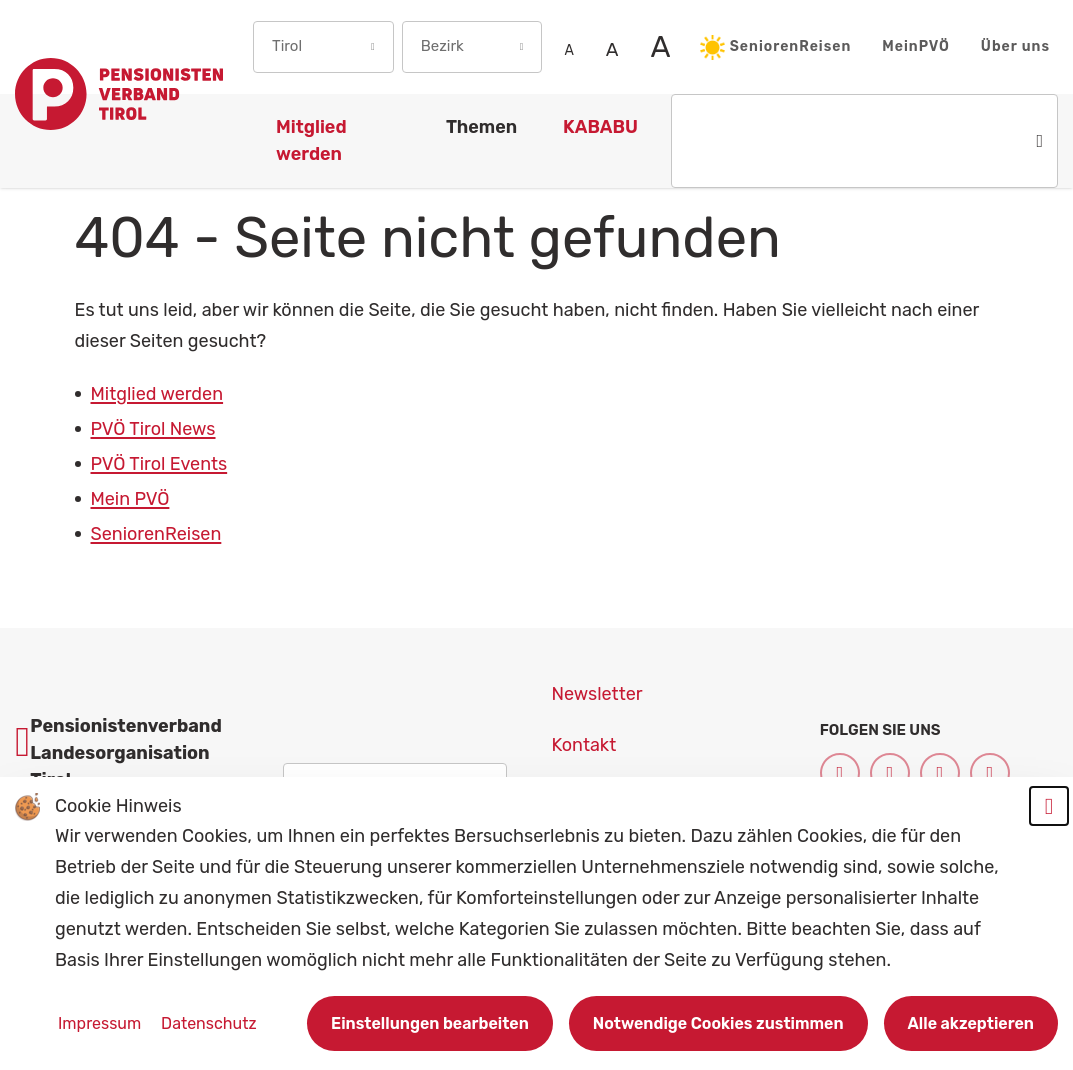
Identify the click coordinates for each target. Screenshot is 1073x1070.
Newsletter (597, 694)
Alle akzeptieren (971, 1023)
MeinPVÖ (916, 46)
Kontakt (584, 745)
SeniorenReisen (776, 47)
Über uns (1015, 46)
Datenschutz (208, 1023)
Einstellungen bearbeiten (430, 1023)
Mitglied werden (157, 394)
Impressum (101, 1023)
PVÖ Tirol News (153, 429)
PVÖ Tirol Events (159, 464)
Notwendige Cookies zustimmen (718, 1023)
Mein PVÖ (130, 499)
